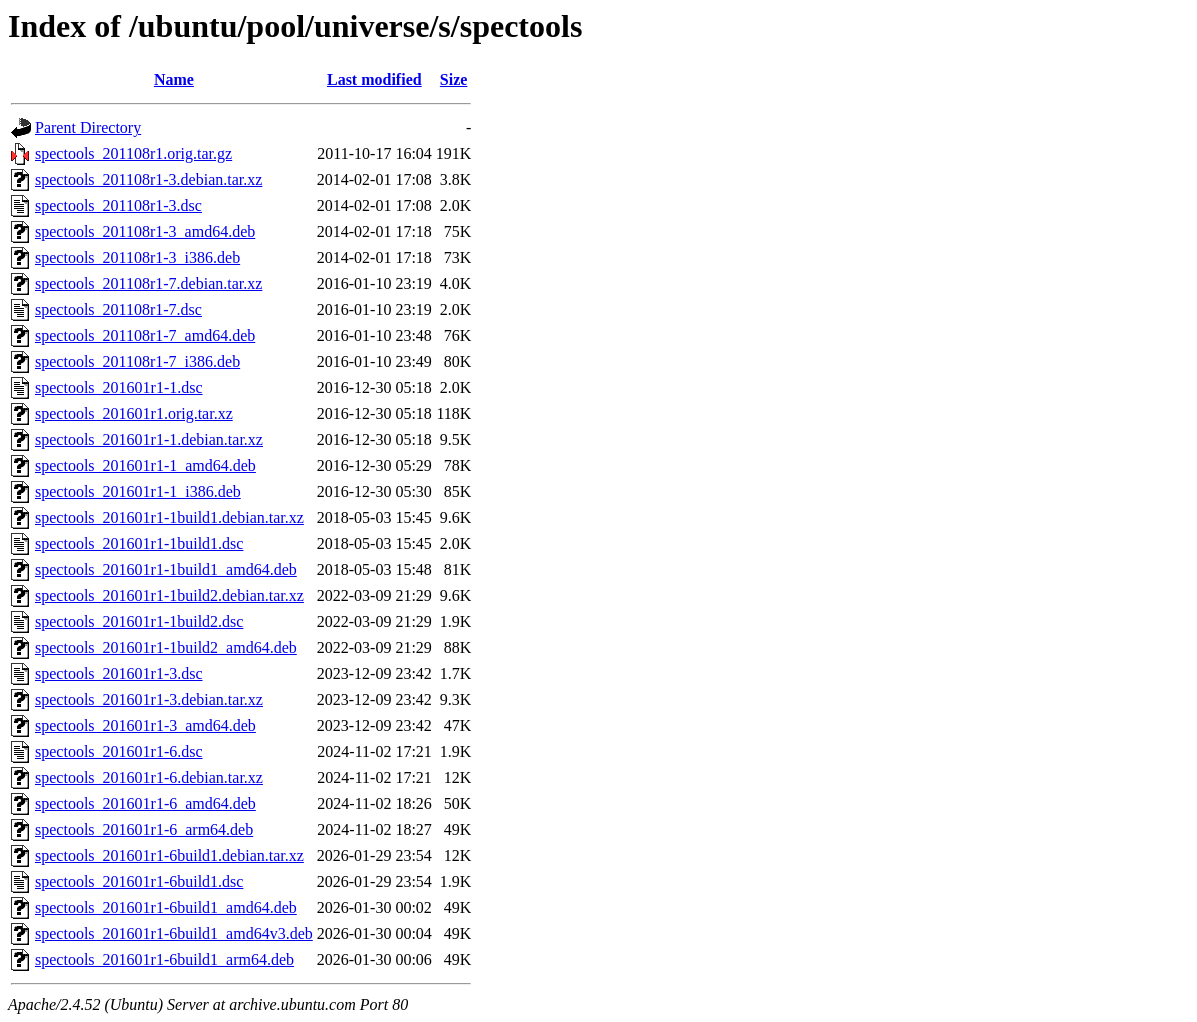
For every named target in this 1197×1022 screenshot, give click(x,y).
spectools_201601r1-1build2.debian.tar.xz (169, 595)
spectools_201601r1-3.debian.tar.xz (149, 699)
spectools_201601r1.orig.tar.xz (134, 413)
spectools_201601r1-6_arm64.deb (144, 829)
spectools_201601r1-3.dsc (119, 673)
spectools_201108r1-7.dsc (118, 309)
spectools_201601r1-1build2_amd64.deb (166, 647)
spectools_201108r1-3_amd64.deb (145, 231)
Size (454, 79)
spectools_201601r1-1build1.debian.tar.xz (169, 517)
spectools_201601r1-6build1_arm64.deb (164, 959)
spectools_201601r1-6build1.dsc (139, 881)
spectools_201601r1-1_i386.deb (138, 491)
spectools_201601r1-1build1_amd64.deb (166, 569)
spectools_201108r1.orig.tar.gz (133, 153)
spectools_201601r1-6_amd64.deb (145, 803)
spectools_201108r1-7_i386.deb (137, 361)
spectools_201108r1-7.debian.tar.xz (148, 283)
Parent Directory (88, 127)
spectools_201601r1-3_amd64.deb (145, 725)
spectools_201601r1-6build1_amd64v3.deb (174, 933)
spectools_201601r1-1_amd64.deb (145, 465)
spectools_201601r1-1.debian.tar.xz (149, 439)
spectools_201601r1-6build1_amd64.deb (166, 907)
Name (174, 79)
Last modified (374, 79)
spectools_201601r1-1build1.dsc (139, 543)
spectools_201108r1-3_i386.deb (137, 257)
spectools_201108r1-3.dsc (118, 205)
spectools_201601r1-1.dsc (119, 387)
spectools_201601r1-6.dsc (119, 751)
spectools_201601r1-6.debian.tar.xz (149, 777)
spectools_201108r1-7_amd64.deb (145, 335)
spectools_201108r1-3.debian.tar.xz (148, 179)
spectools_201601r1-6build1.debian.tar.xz (169, 855)
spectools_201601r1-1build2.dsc (139, 621)
